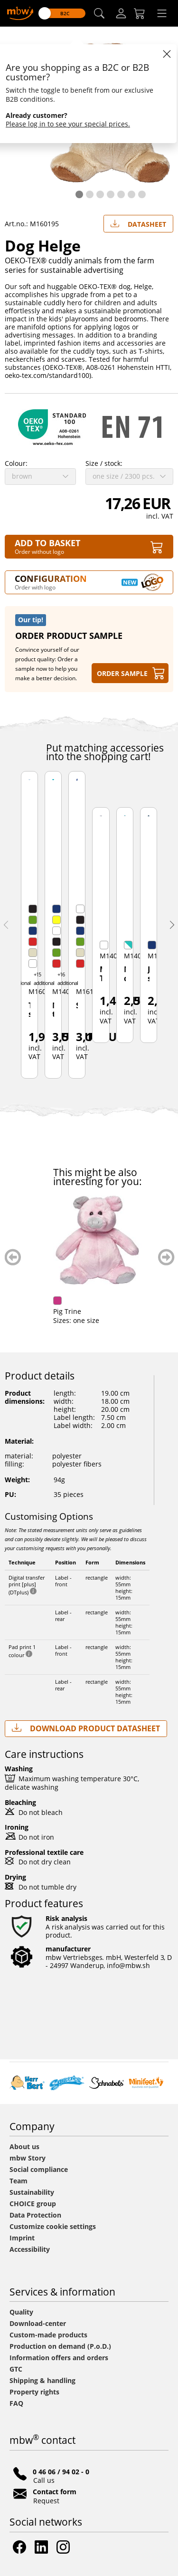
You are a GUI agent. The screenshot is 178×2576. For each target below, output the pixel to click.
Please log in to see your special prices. (68, 123)
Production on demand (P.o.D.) (60, 2346)
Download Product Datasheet (86, 1728)
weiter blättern (166, 1257)
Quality (21, 2311)
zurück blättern (13, 1257)
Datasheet (138, 222)
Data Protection (35, 2214)
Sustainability (31, 2192)
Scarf (77, 1006)
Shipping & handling (42, 2380)
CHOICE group (32, 2203)
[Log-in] (121, 13)
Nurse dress (125, 974)
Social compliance (38, 2169)
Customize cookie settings (52, 2226)
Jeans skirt (149, 974)
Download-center (37, 2323)
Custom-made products (49, 2334)
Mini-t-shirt (53, 1010)
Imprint (22, 2237)
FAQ (16, 2403)
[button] (99, 13)
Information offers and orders (58, 2357)
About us (24, 2146)
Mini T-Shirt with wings (101, 974)
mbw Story (27, 2157)
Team (18, 2180)
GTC (15, 2368)
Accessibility (29, 2249)
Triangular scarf (29, 1010)
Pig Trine (67, 1311)
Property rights (34, 2391)
